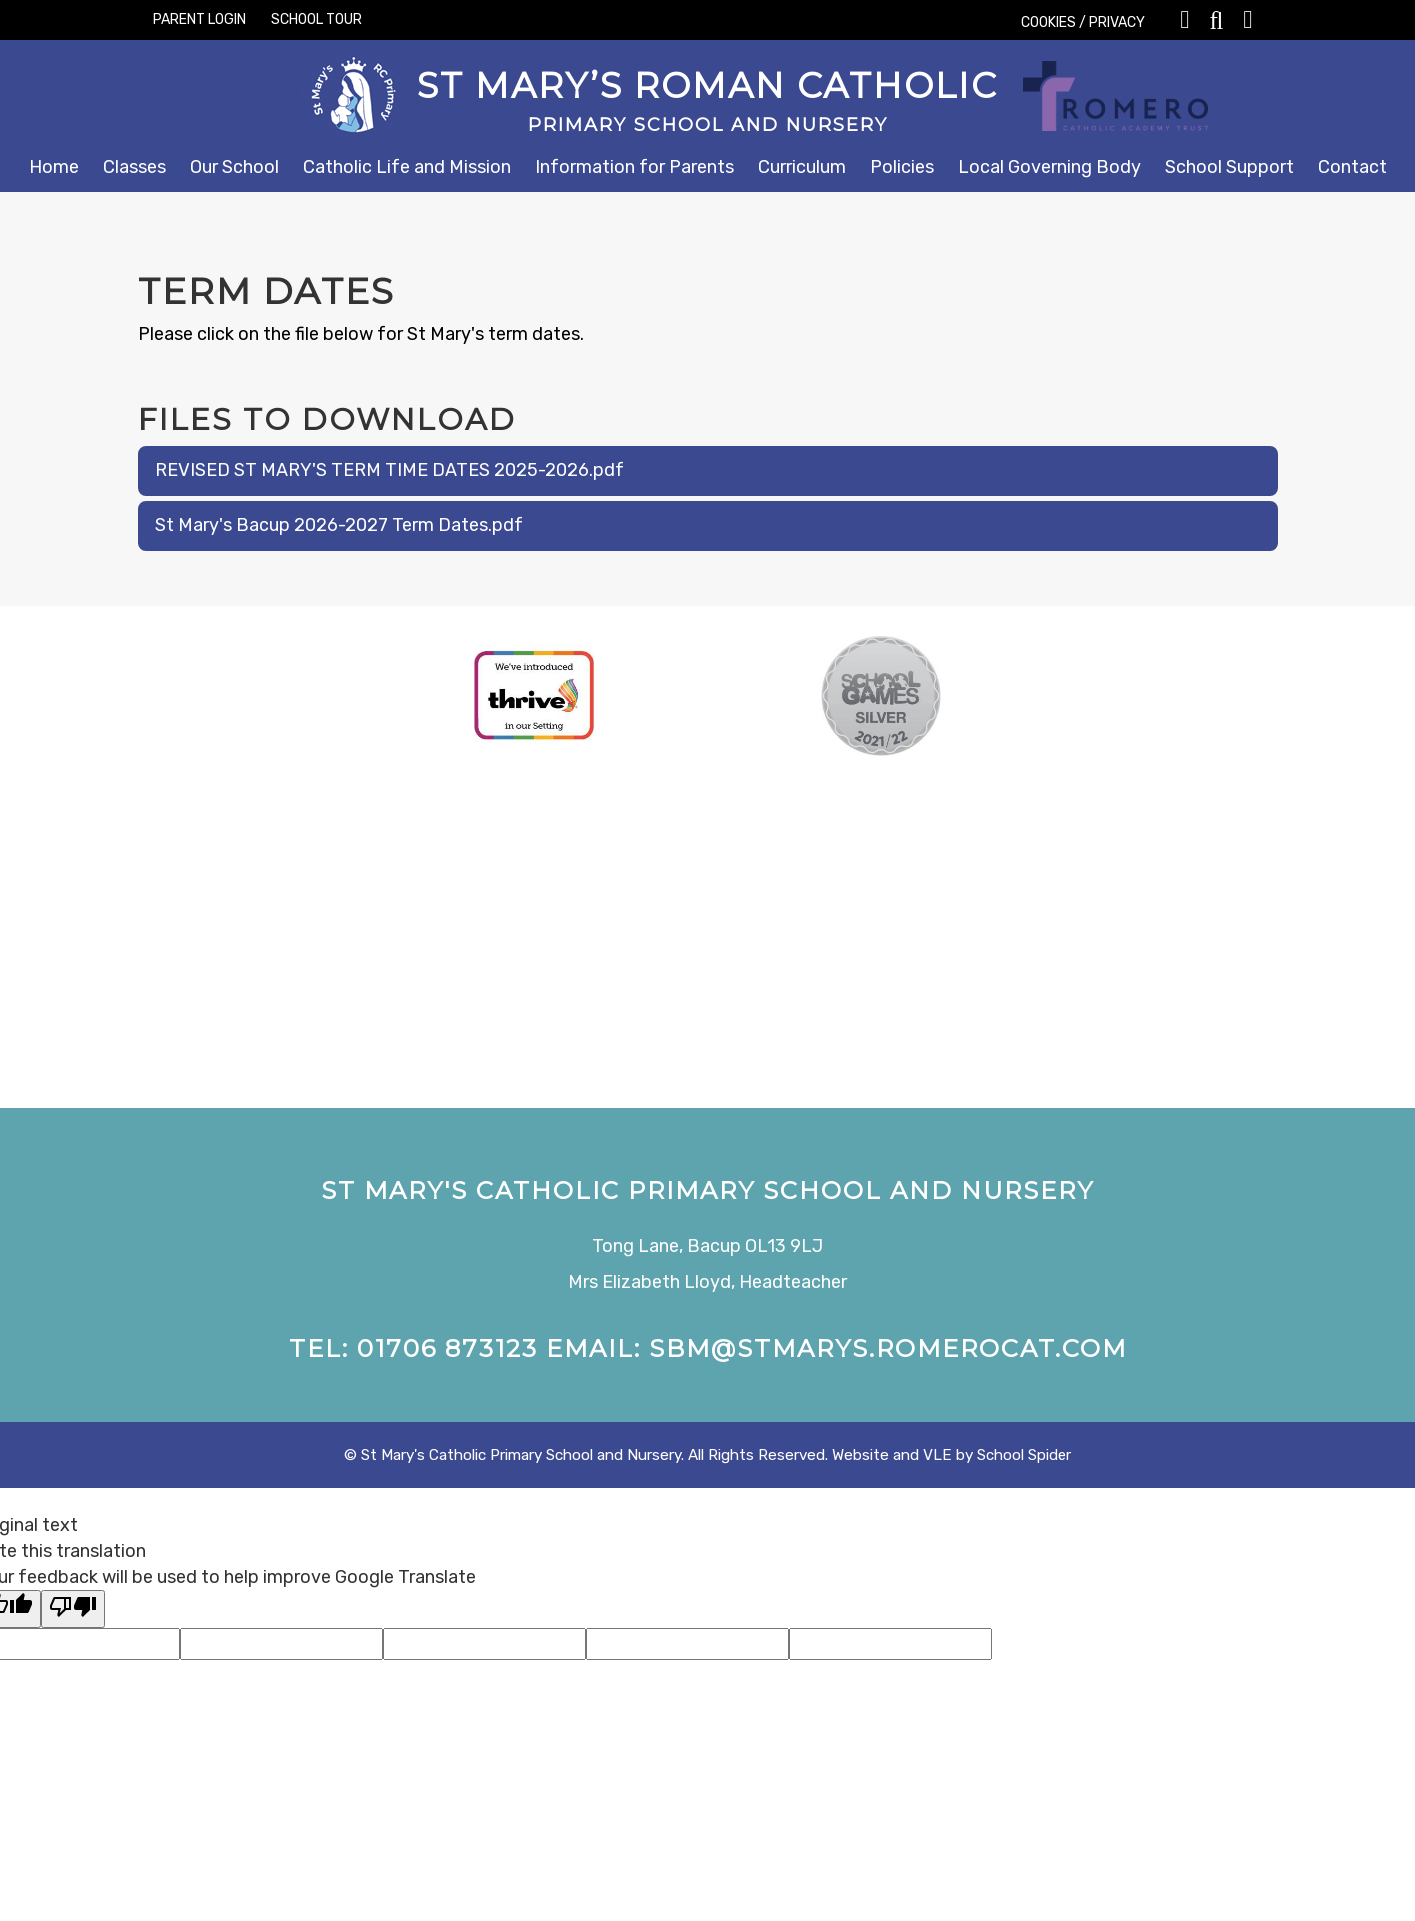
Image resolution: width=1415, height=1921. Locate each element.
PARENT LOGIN (199, 19)
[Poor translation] (73, 1609)
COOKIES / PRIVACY (1083, 22)
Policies (902, 167)
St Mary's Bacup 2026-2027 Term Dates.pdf (339, 525)
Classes (134, 167)
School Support (1229, 167)
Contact (1352, 167)
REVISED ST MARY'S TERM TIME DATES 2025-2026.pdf (389, 470)
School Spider (1024, 1455)
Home (54, 167)
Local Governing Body (1049, 167)
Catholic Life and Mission (407, 167)
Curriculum (802, 167)
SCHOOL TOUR (316, 19)
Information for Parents (634, 167)
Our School (234, 167)
